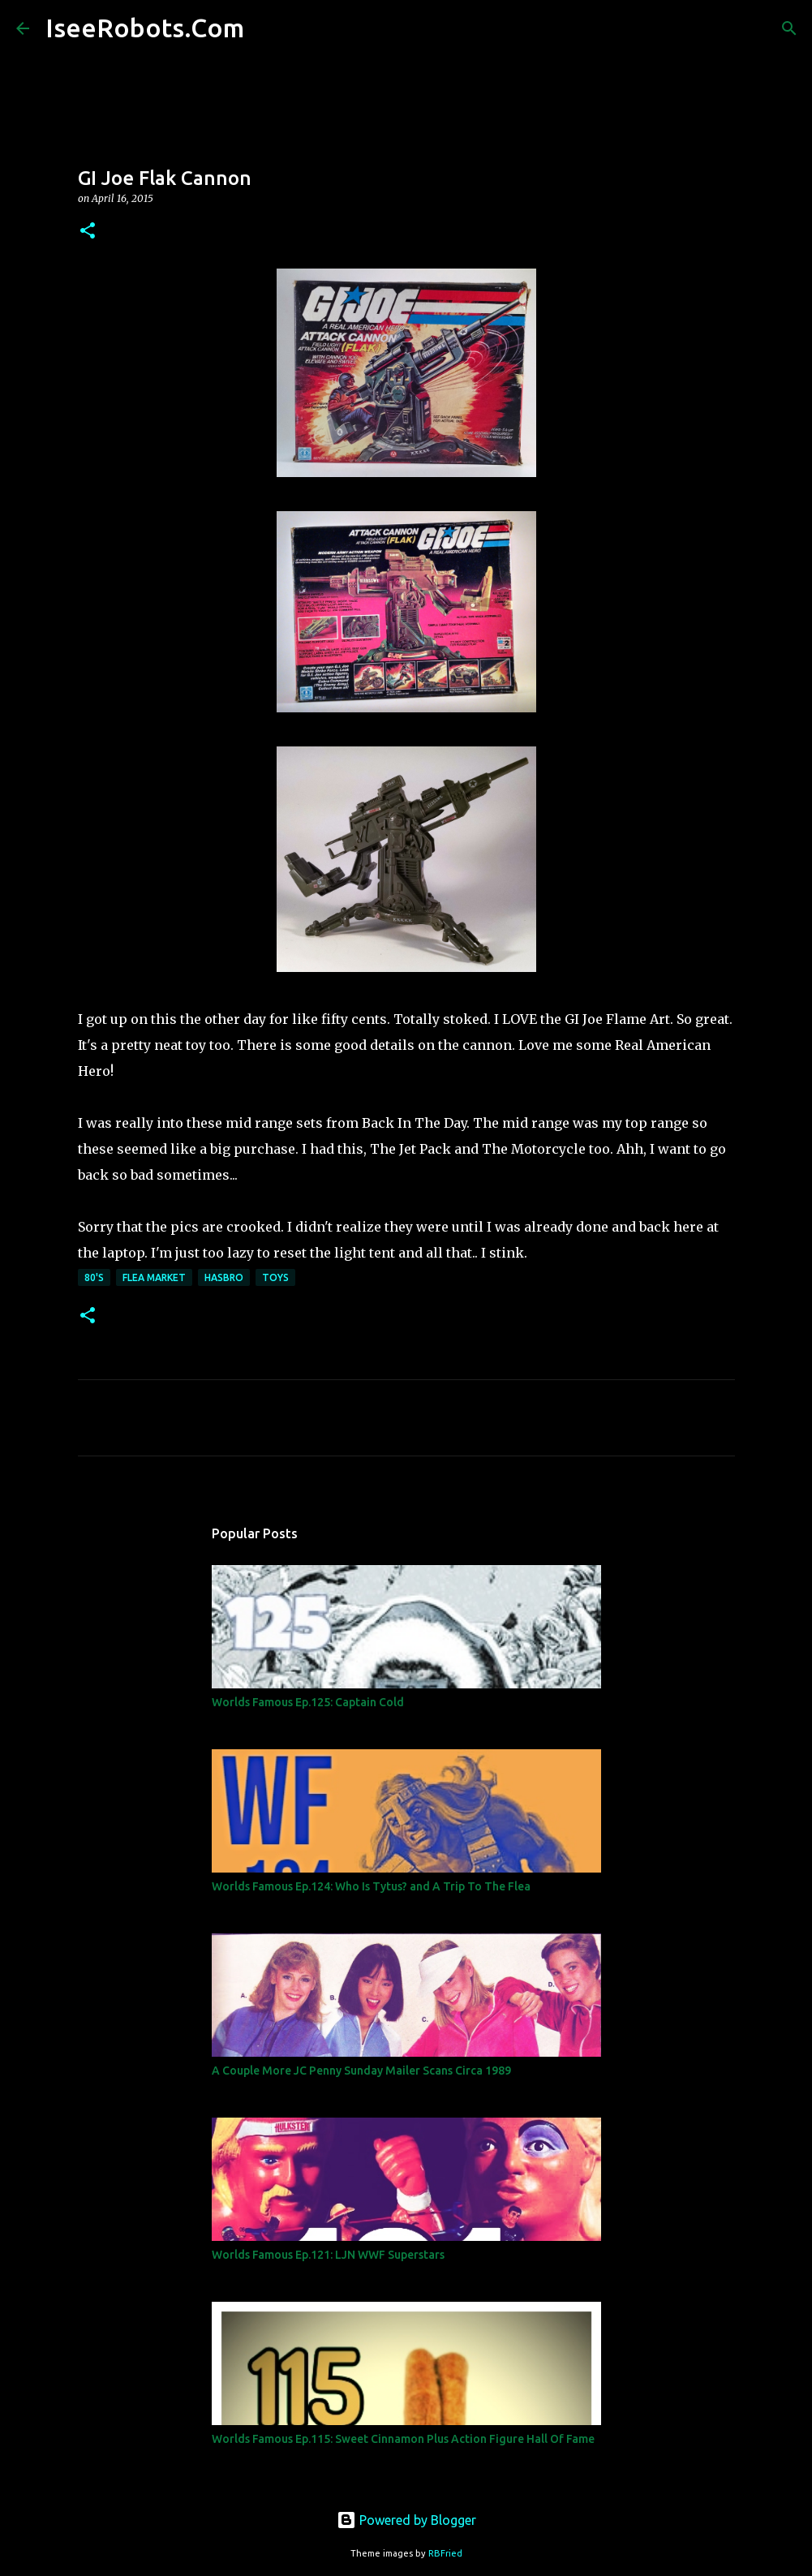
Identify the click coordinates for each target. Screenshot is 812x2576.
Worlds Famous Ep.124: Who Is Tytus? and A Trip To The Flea (371, 1886)
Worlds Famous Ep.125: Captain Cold (308, 1702)
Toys (275, 1277)
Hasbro (223, 1277)
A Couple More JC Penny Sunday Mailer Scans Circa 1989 (361, 2070)
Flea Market (154, 1277)
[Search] (267, 28)
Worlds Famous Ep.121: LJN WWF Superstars (328, 2254)
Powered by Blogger (406, 2520)
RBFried (445, 2553)
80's (94, 1277)
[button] (87, 232)
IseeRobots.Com (144, 27)
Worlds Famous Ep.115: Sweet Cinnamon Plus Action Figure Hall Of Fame (403, 2438)
